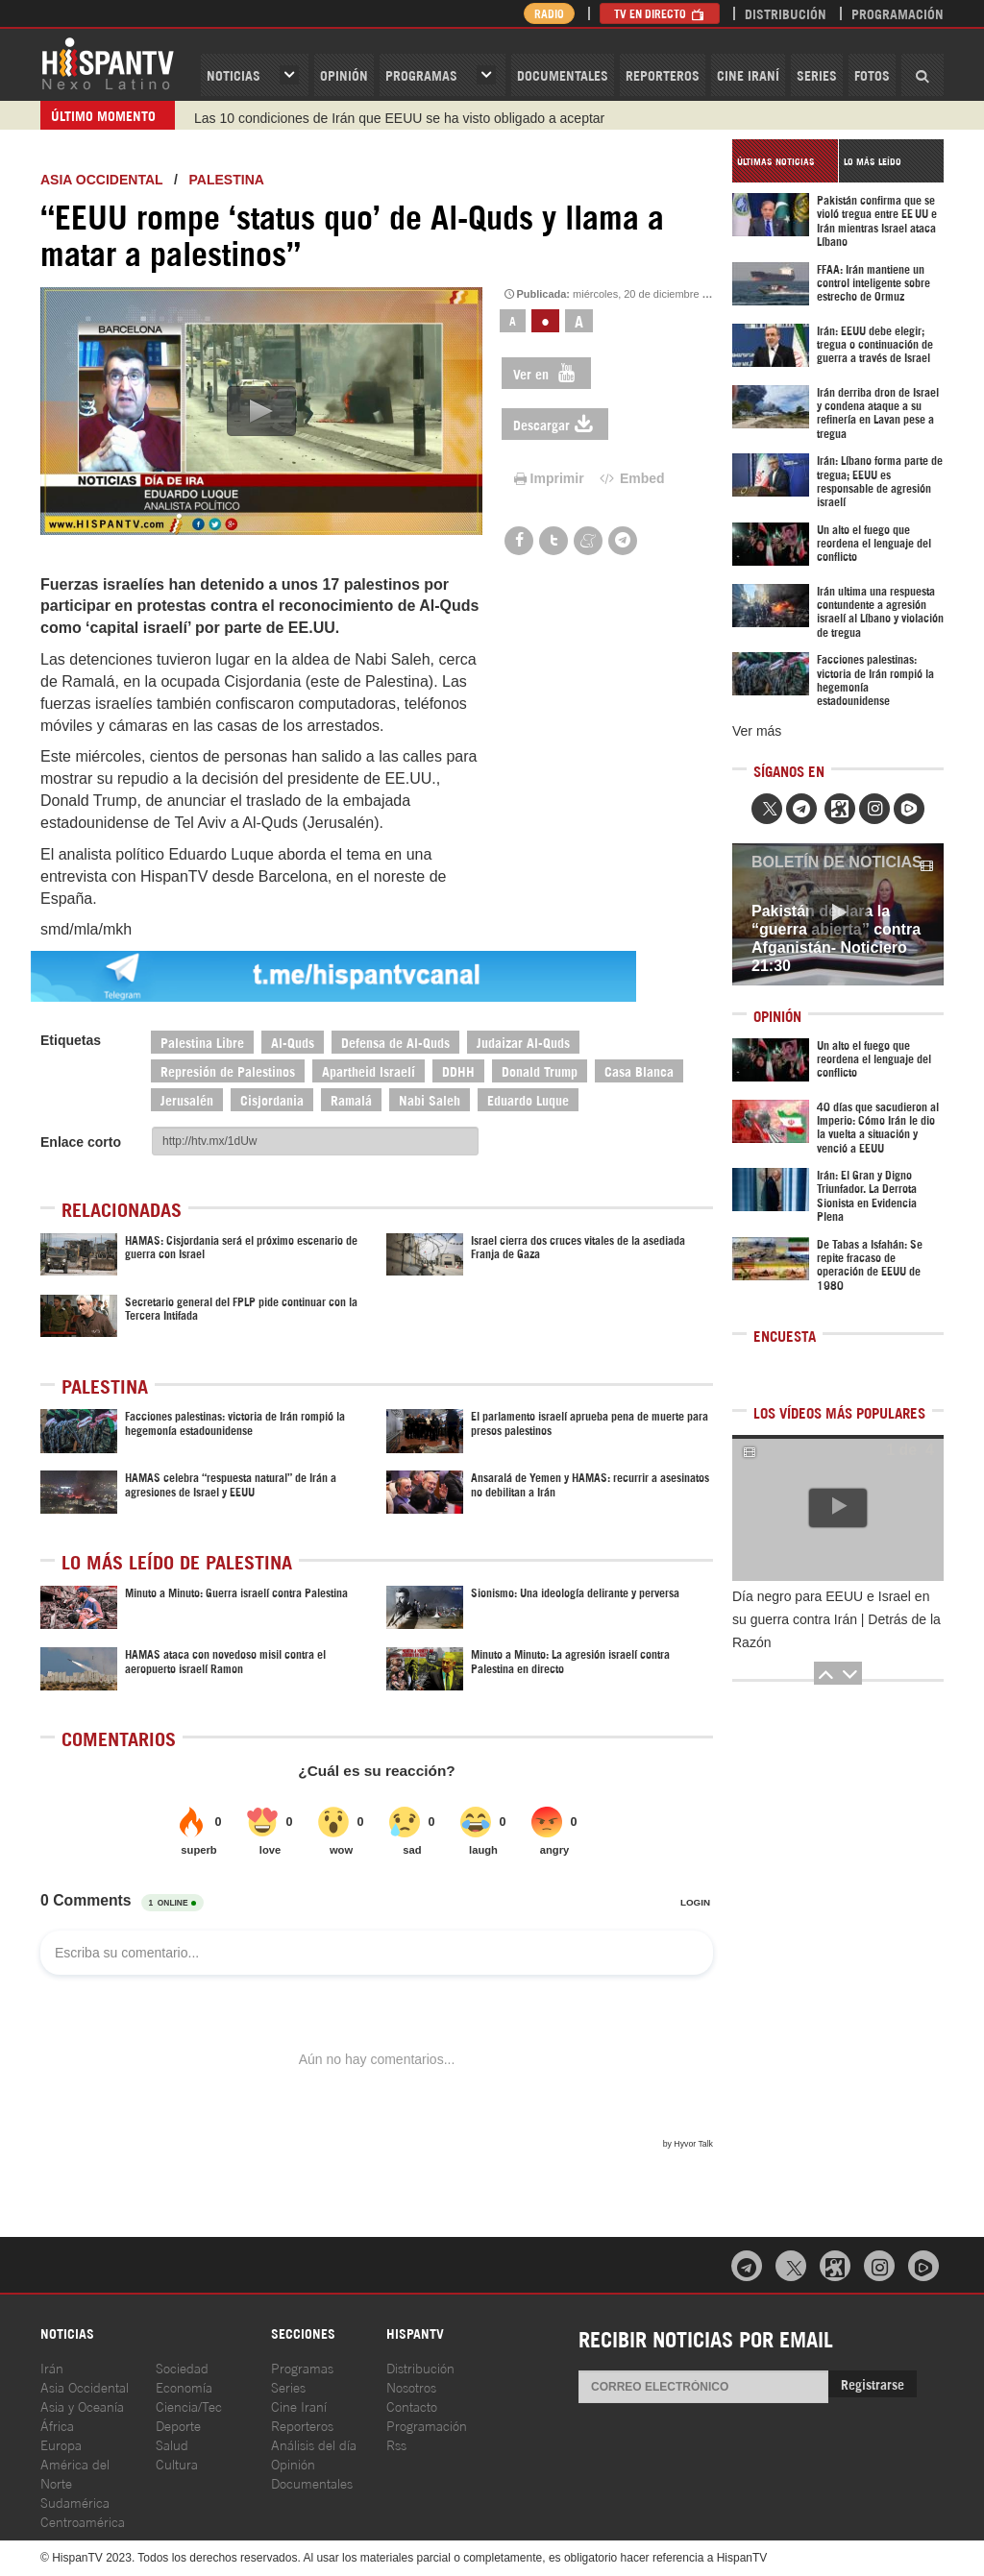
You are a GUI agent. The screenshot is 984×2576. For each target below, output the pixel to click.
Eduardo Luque (528, 1099)
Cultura (177, 2463)
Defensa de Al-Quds (395, 1041)
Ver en (546, 373)
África (57, 2424)
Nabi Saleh (429, 1099)
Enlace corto (80, 1142)
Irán (51, 2367)
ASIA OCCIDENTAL (101, 179)
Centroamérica (82, 2520)
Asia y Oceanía (82, 2405)
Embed (631, 478)
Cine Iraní (748, 74)
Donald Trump (540, 1070)
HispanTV (107, 62)
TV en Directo (659, 13)
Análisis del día (314, 2444)
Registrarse (872, 2383)
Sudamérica (75, 2501)
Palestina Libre (202, 1041)
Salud (172, 2444)
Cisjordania (272, 1099)
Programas (421, 74)
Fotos (872, 74)
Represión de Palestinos (227, 1070)
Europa (61, 2444)
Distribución (785, 13)
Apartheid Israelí (368, 1070)
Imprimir (547, 478)
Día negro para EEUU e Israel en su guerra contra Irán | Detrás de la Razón (836, 1619)
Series (817, 74)
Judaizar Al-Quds (523, 1041)
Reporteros (663, 74)
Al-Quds (292, 1041)
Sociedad (182, 2367)
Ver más (756, 731)
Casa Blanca (639, 1070)
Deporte (178, 2424)
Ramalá (351, 1099)
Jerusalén (186, 1099)
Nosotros (411, 2386)
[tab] (785, 160)
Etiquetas (70, 1040)
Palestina (226, 179)
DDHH (458, 1070)
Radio (549, 13)
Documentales (562, 74)
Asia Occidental (84, 2386)
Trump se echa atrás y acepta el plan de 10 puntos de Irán (368, 115)
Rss (396, 2444)
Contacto (411, 2405)
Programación (897, 13)
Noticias (233, 74)
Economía (184, 2386)
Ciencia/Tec (189, 2405)
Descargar (555, 424)
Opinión (293, 2463)
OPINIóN (344, 74)
